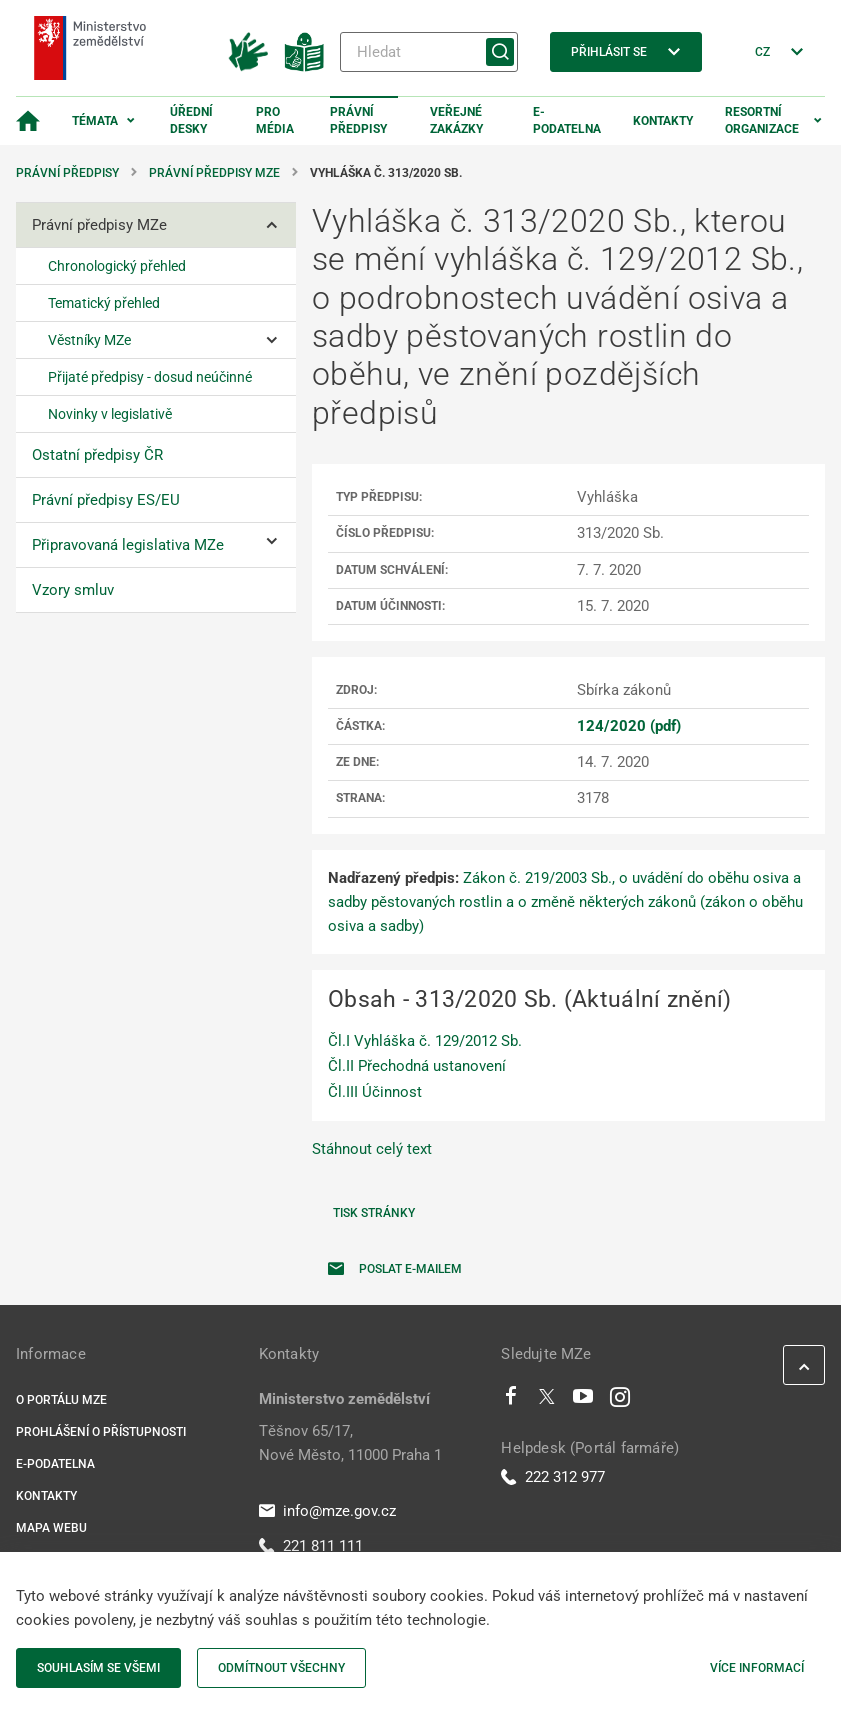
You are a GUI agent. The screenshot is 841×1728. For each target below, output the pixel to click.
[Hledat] (429, 52)
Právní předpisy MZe (214, 173)
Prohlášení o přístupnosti (101, 1432)
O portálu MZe (61, 1400)
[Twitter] (547, 1401)
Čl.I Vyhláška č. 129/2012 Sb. (425, 1041)
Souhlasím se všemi (98, 1668)
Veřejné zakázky (456, 120)
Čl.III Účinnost (375, 1092)
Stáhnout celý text (372, 1149)
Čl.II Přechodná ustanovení (417, 1066)
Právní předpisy (358, 120)
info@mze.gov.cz (327, 1511)
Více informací (757, 1668)
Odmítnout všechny (281, 1668)
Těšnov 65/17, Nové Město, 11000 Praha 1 (350, 1443)
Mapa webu (51, 1528)
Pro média (275, 120)
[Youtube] (583, 1401)
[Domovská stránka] (28, 121)
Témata (95, 121)
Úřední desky (191, 120)
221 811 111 (311, 1546)
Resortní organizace (762, 120)
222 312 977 (553, 1477)
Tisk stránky (374, 1213)
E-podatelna (567, 120)
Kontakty (663, 121)
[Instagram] (620, 1401)
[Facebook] (511, 1401)
